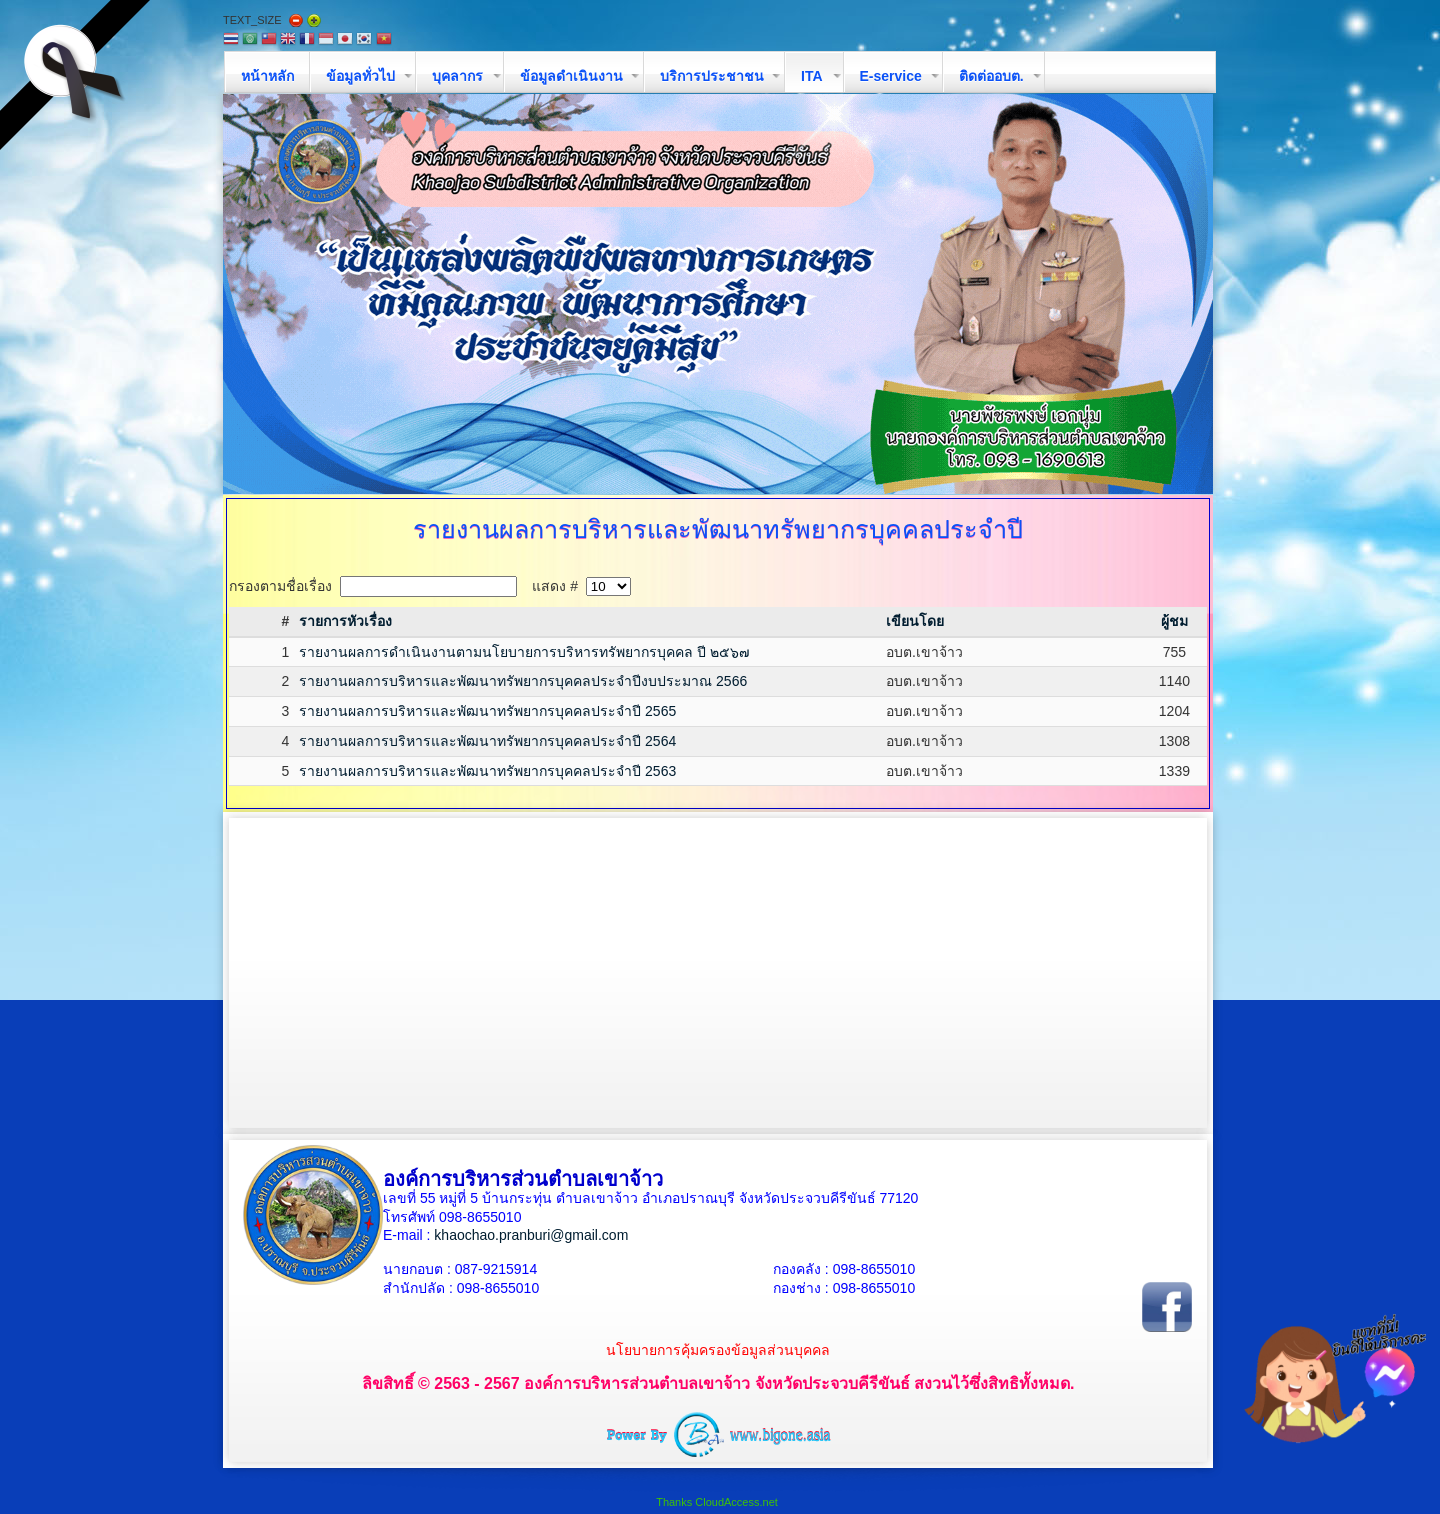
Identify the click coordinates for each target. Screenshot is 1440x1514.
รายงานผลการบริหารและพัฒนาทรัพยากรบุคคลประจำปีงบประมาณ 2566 (523, 681)
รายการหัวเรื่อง (345, 621)
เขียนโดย (915, 621)
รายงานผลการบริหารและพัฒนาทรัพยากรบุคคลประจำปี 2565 (487, 711)
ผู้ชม (1174, 621)
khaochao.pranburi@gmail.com (531, 1235)
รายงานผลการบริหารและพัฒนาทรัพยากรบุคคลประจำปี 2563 (487, 771)
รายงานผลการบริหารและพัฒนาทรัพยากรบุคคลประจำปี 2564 (487, 741)
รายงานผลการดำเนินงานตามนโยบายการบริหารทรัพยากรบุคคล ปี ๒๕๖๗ (524, 652)
